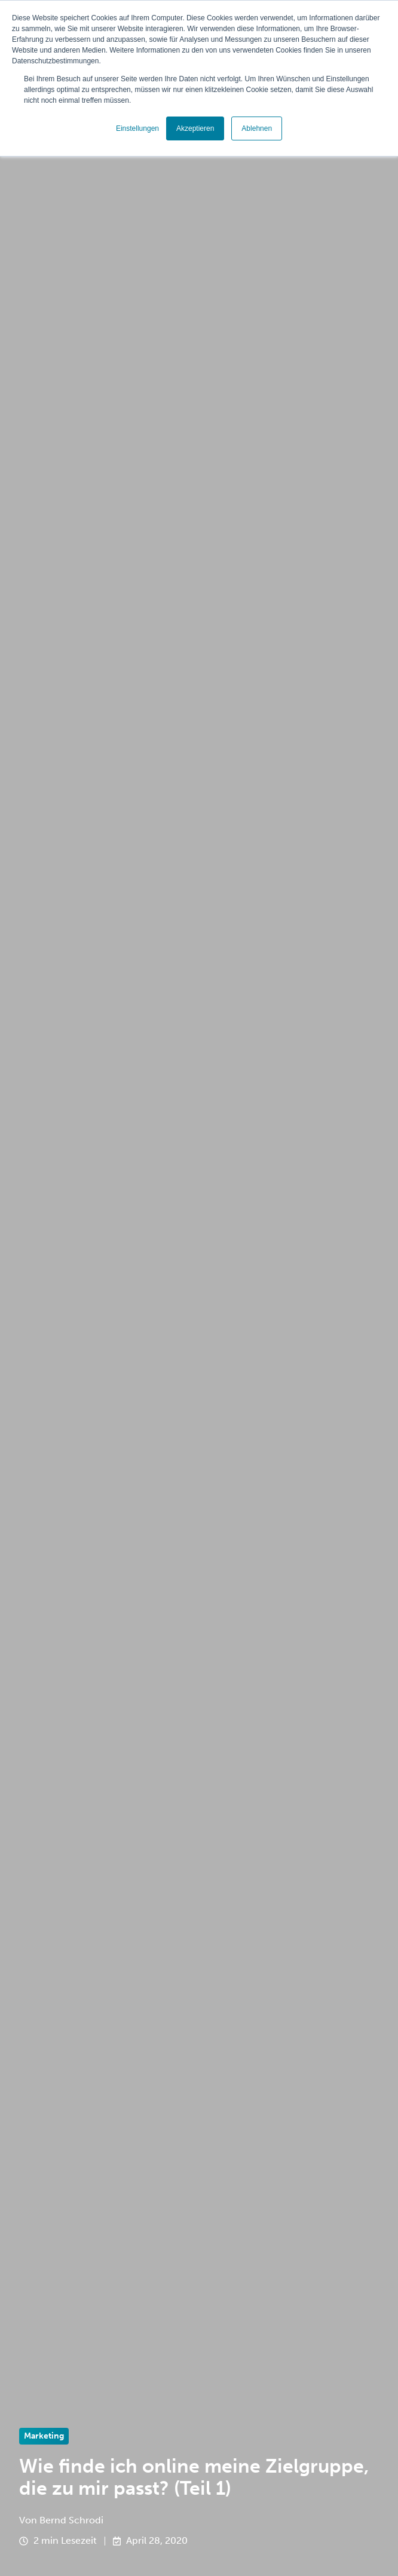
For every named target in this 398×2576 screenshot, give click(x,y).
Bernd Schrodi (71, 2520)
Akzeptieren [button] (195, 128)
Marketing (44, 2436)
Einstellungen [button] (137, 128)
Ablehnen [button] (256, 128)
